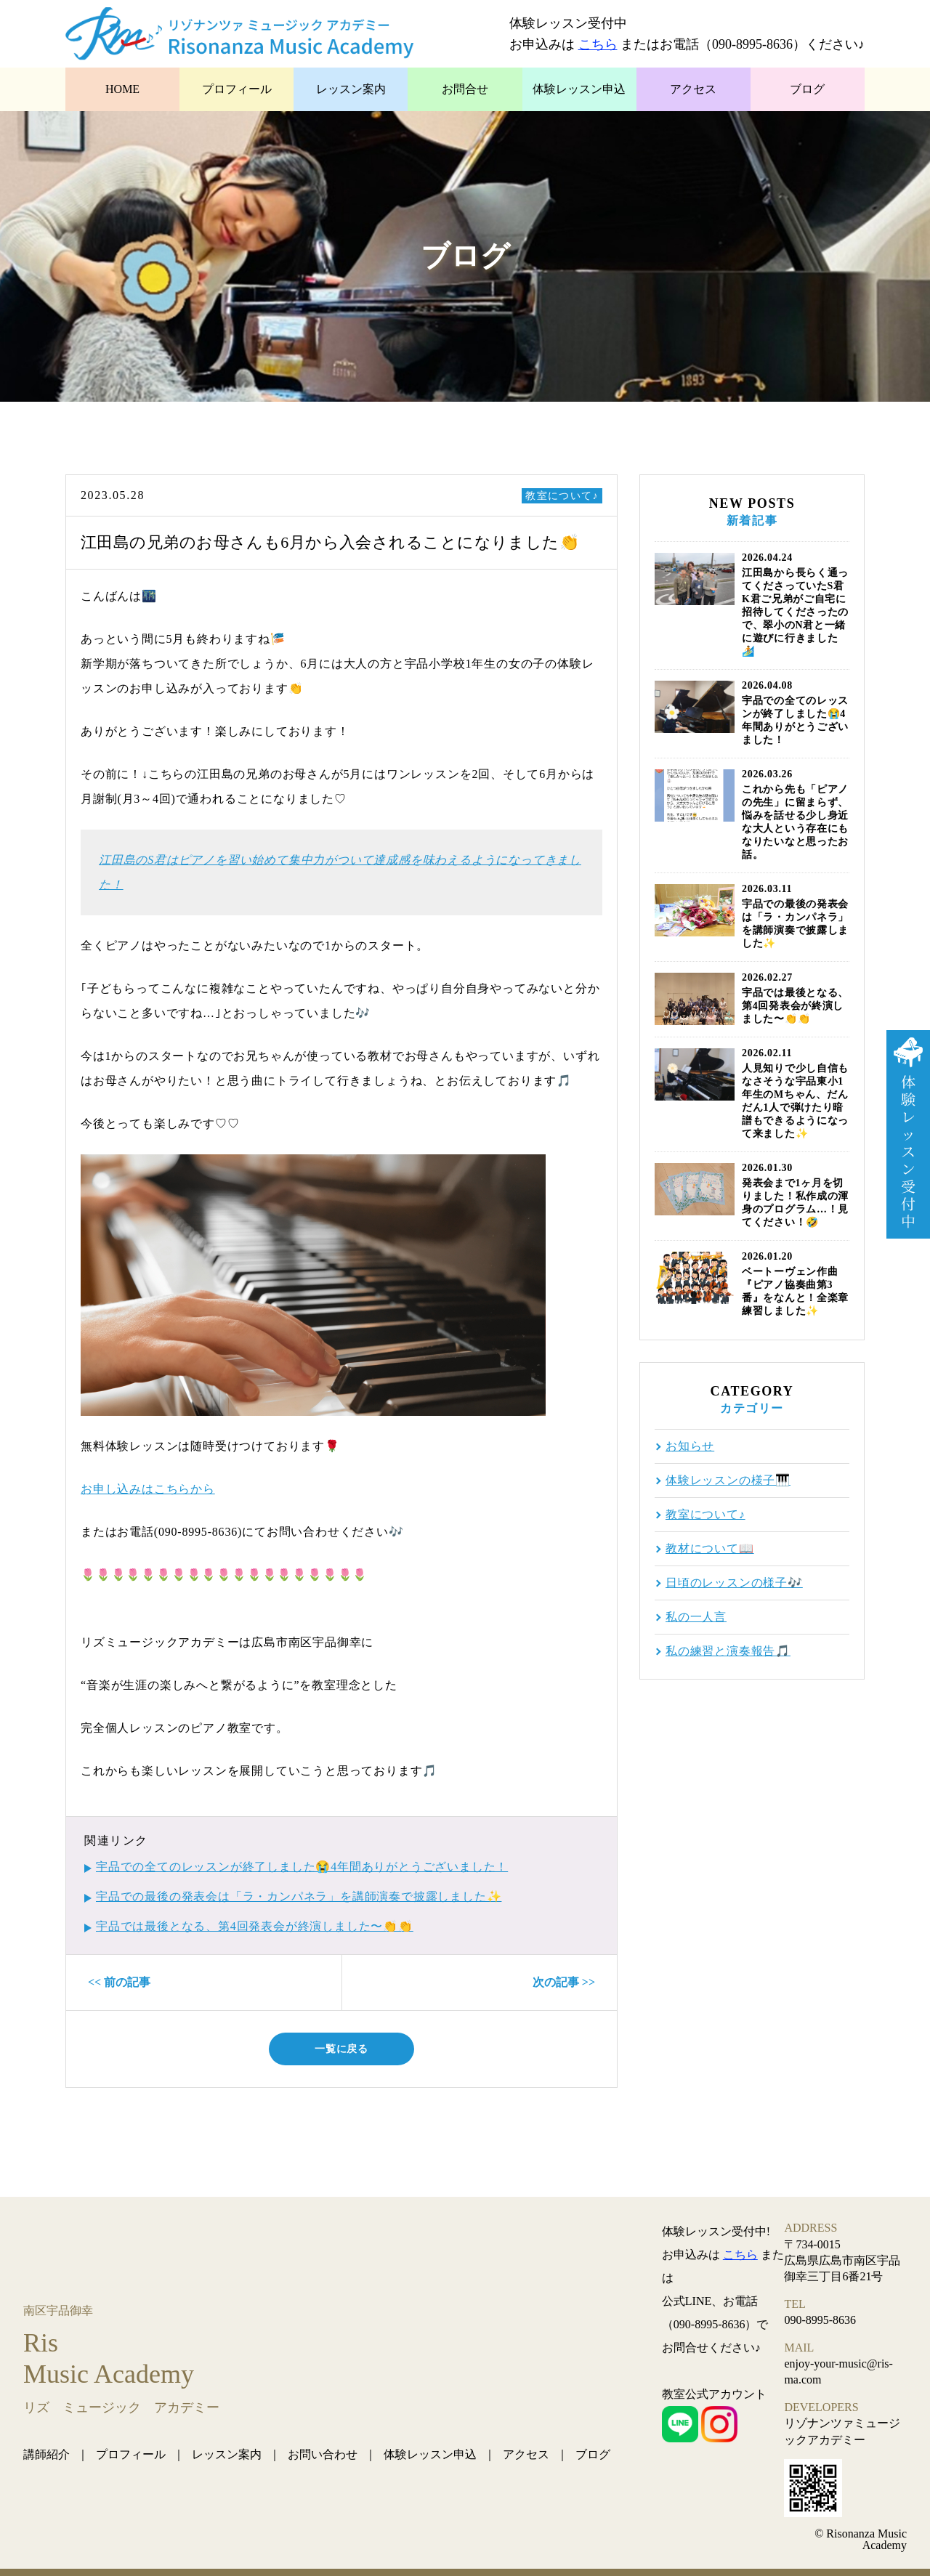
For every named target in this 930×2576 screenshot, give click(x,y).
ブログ (807, 89)
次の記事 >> (564, 1982)
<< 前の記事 (119, 1982)
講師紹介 (46, 2454)
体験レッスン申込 (579, 89)
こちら (598, 44)
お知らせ (690, 1446)
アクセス (693, 89)
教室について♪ (562, 495)
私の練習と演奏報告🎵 (728, 1651)
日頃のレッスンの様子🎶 (734, 1583)
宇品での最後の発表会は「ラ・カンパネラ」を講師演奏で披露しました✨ (298, 1896)
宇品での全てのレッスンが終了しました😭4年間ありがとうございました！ (302, 1866)
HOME (122, 89)
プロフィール (237, 89)
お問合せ (465, 89)
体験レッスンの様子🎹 (728, 1480)
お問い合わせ (322, 2454)
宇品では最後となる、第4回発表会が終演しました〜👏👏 (254, 1926)
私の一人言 (696, 1617)
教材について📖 (710, 1549)
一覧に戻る (341, 2049)
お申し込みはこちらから (148, 1489)
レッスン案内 (351, 89)
